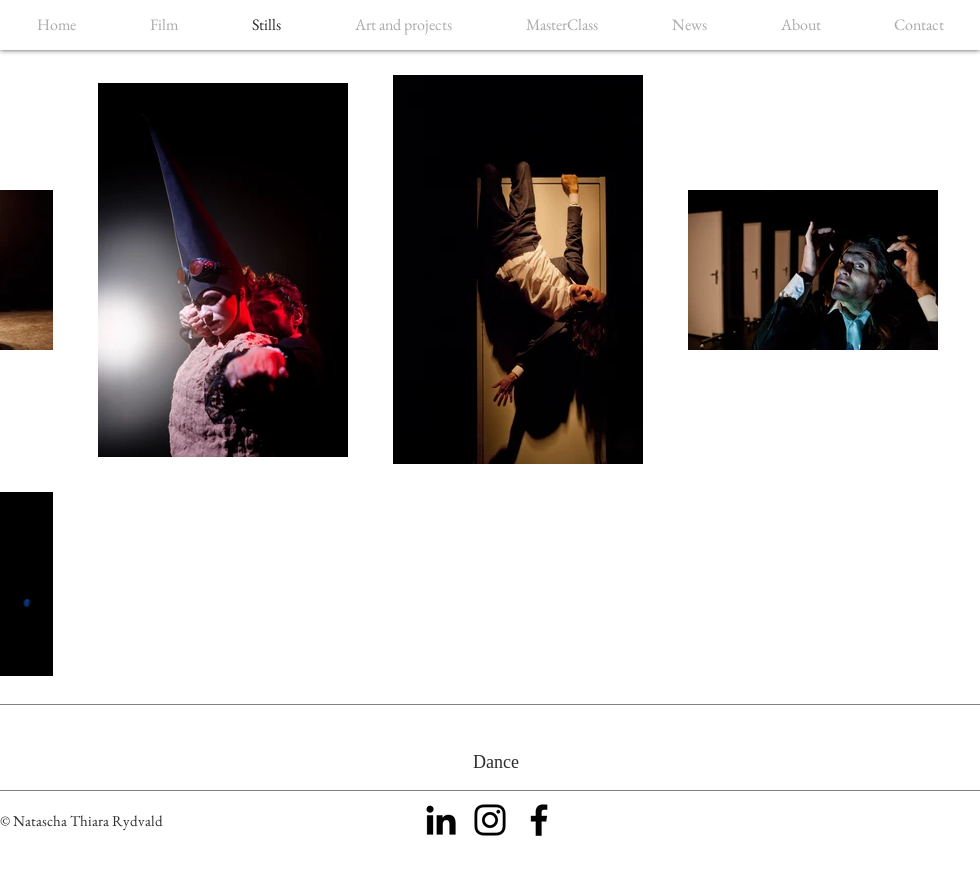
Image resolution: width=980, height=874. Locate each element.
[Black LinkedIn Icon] (441, 820)
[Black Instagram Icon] (490, 820)
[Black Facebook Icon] (539, 820)
